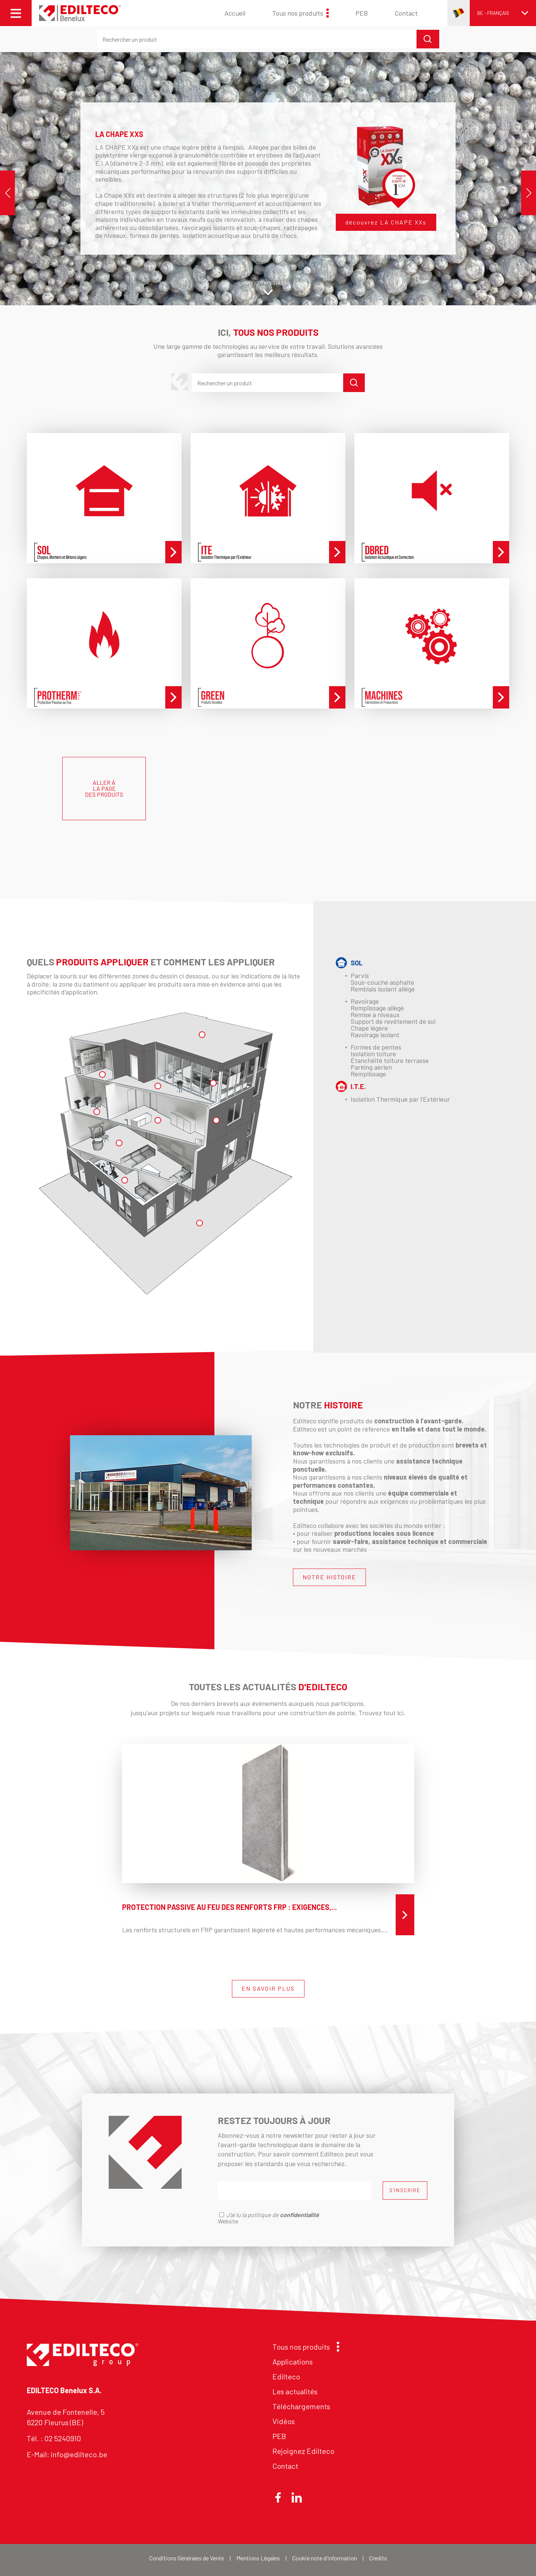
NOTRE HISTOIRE (329, 1576)
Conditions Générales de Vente (186, 2557)
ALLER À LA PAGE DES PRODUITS (104, 788)
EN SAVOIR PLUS (268, 1988)
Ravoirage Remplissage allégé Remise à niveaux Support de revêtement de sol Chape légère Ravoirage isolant (393, 1018)
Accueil (234, 13)
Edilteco (286, 2376)
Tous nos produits (300, 13)
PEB (361, 13)
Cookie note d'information (324, 2557)
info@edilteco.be (79, 2454)
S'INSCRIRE (405, 2190)
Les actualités (295, 2391)
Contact (406, 13)
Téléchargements (301, 2406)
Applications (292, 2361)
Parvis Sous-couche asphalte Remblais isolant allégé (383, 982)
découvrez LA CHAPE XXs (386, 222)
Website (228, 2221)
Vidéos (283, 2421)
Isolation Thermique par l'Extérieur (400, 1099)
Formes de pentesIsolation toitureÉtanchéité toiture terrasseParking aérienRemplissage (390, 1060)
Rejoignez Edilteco (303, 2451)
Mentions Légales (258, 2557)
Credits (378, 2557)
